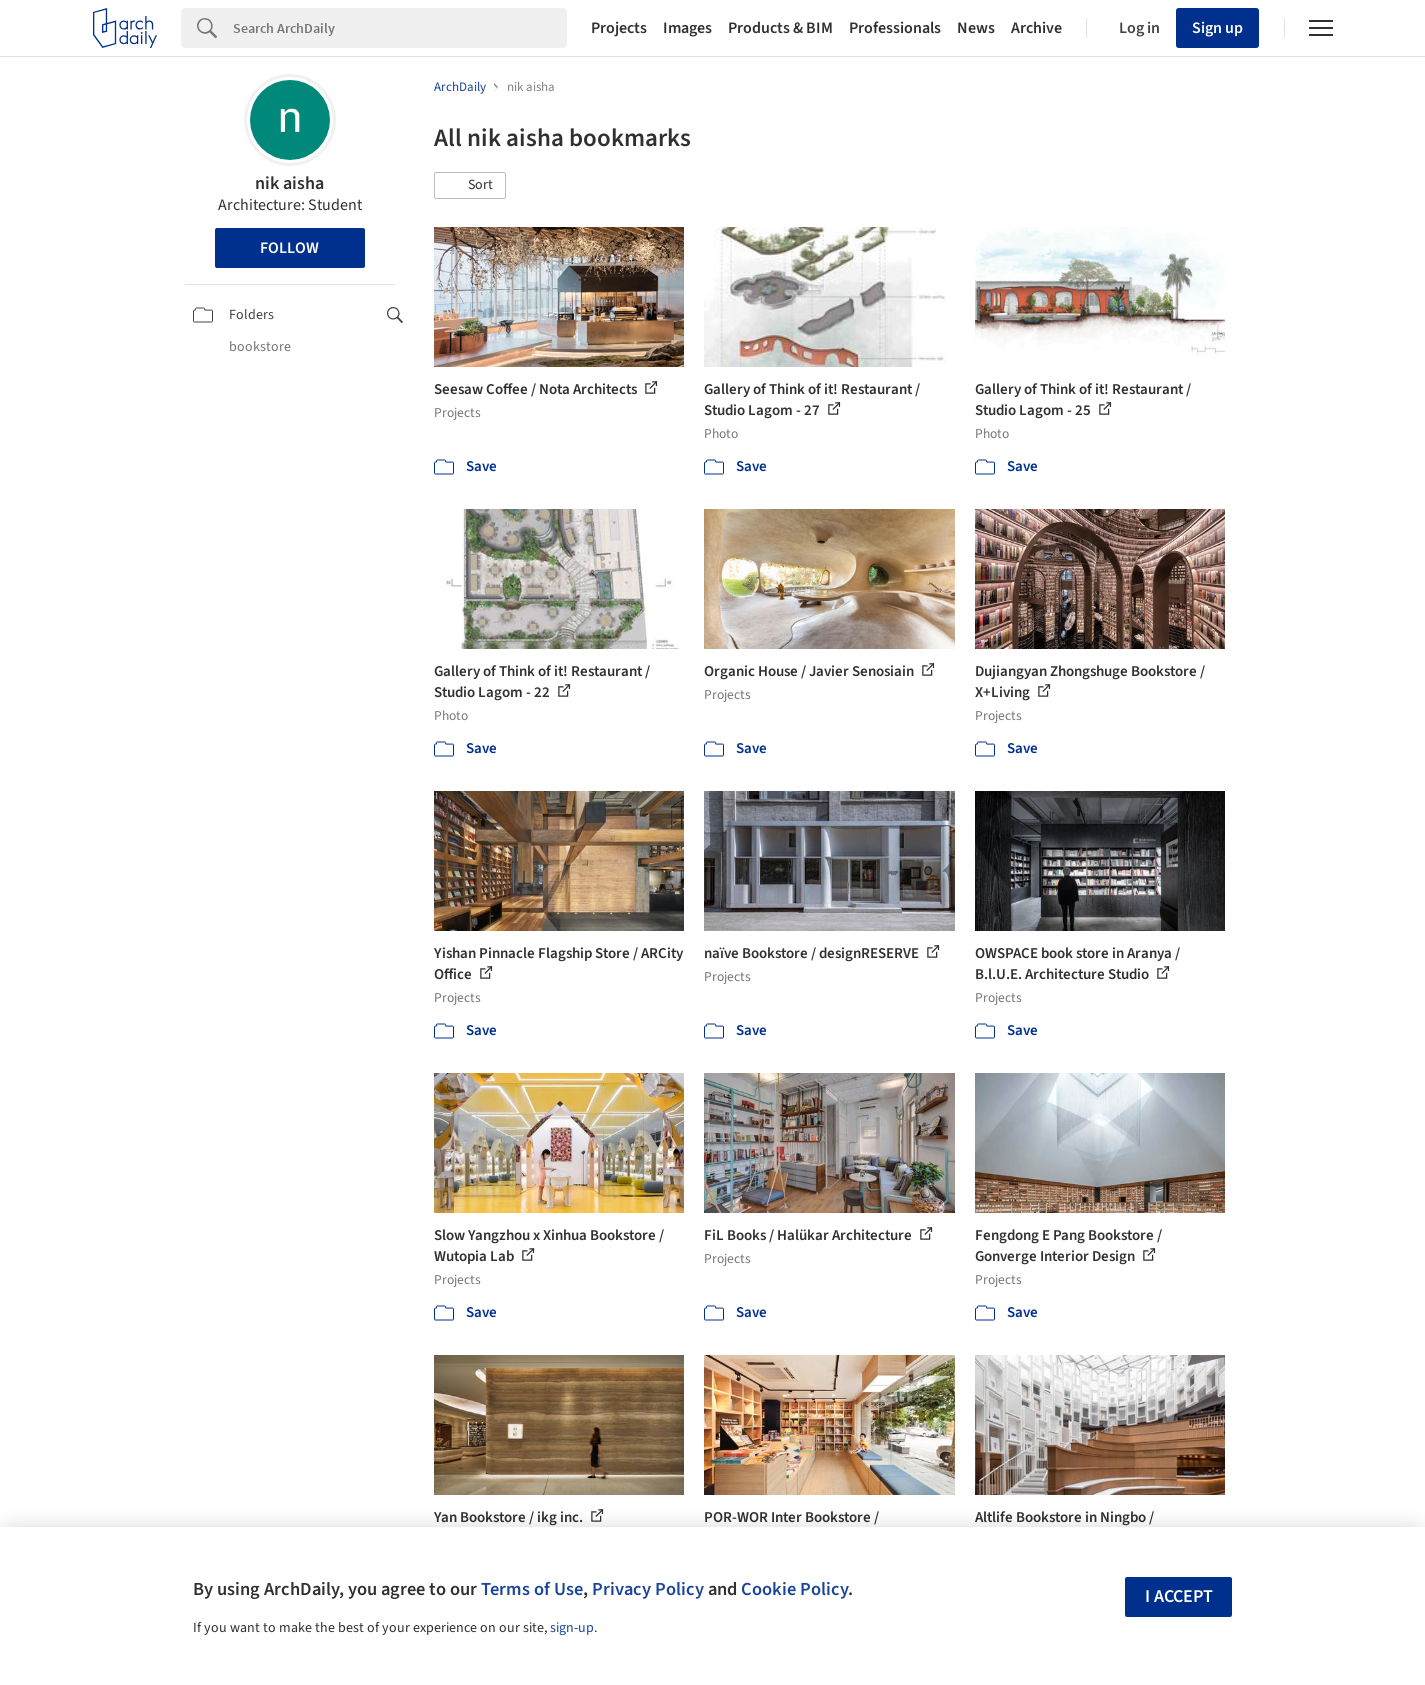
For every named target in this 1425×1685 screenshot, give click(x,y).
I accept (1179, 1596)
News (976, 28)
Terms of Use (532, 1589)
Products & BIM (780, 28)
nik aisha (289, 183)
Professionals (895, 28)
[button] (470, 186)
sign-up (572, 1628)
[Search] (400, 28)
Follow (289, 248)
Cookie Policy (794, 1589)
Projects (619, 28)
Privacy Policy (648, 1589)
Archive (1036, 28)
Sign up (1217, 28)
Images (687, 28)
